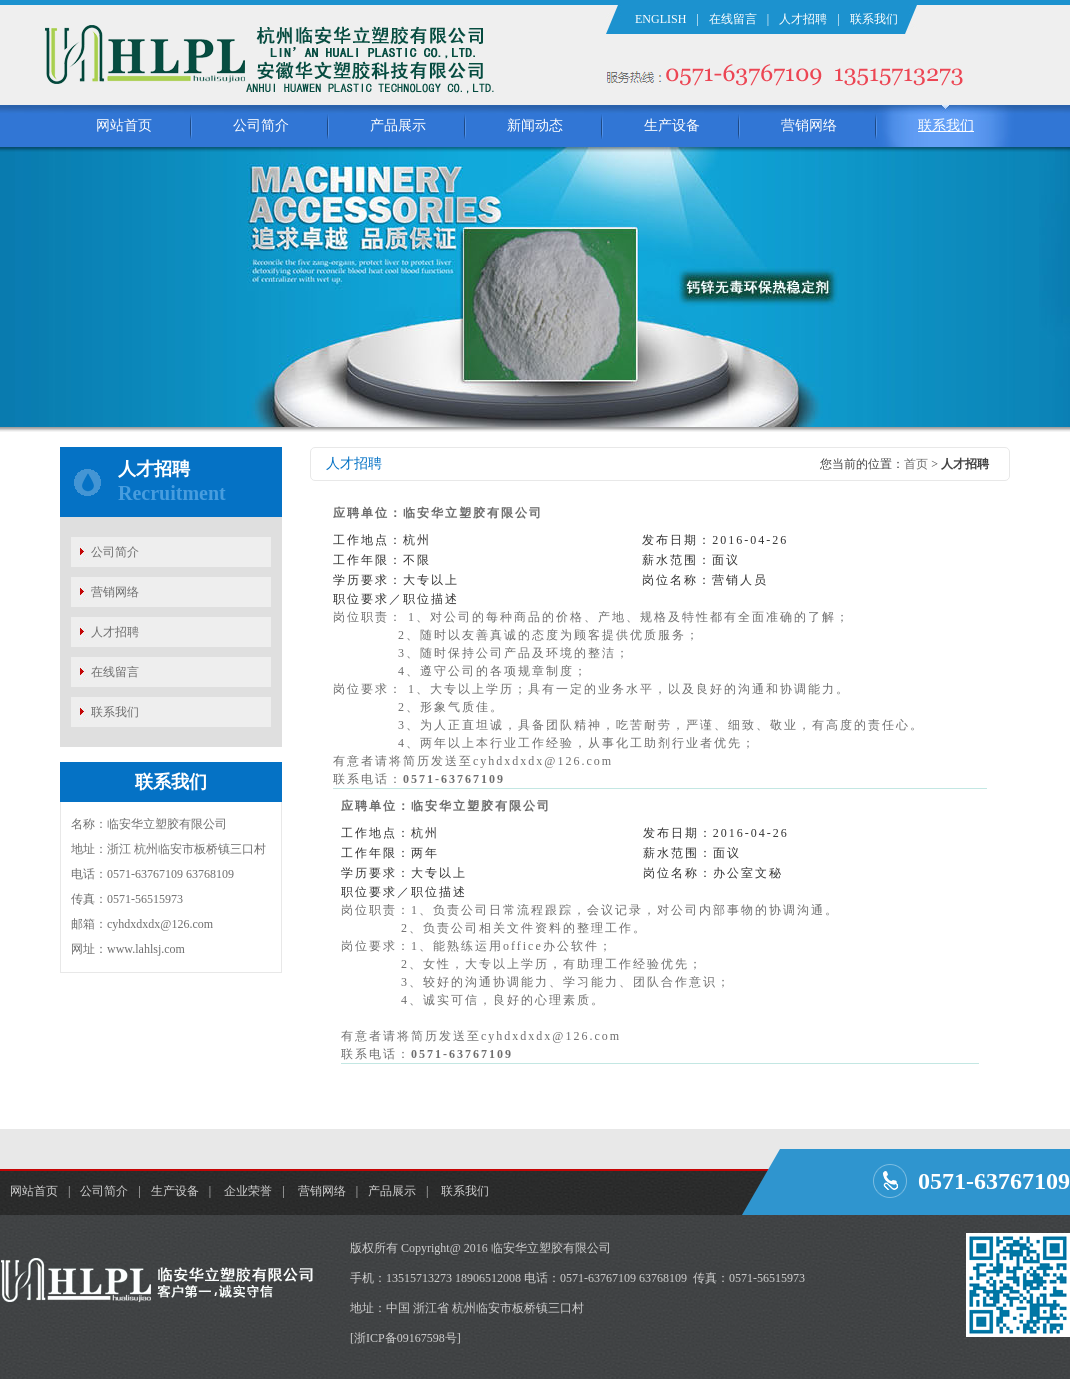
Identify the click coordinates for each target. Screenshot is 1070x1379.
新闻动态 (535, 125)
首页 (916, 464)
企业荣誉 (248, 1191)
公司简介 (261, 125)
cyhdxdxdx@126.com (543, 761)
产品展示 (398, 125)
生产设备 (672, 125)
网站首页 (124, 125)
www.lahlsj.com (146, 949)
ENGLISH (660, 19)
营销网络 (809, 125)
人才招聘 (803, 19)
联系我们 (874, 19)
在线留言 (733, 19)
